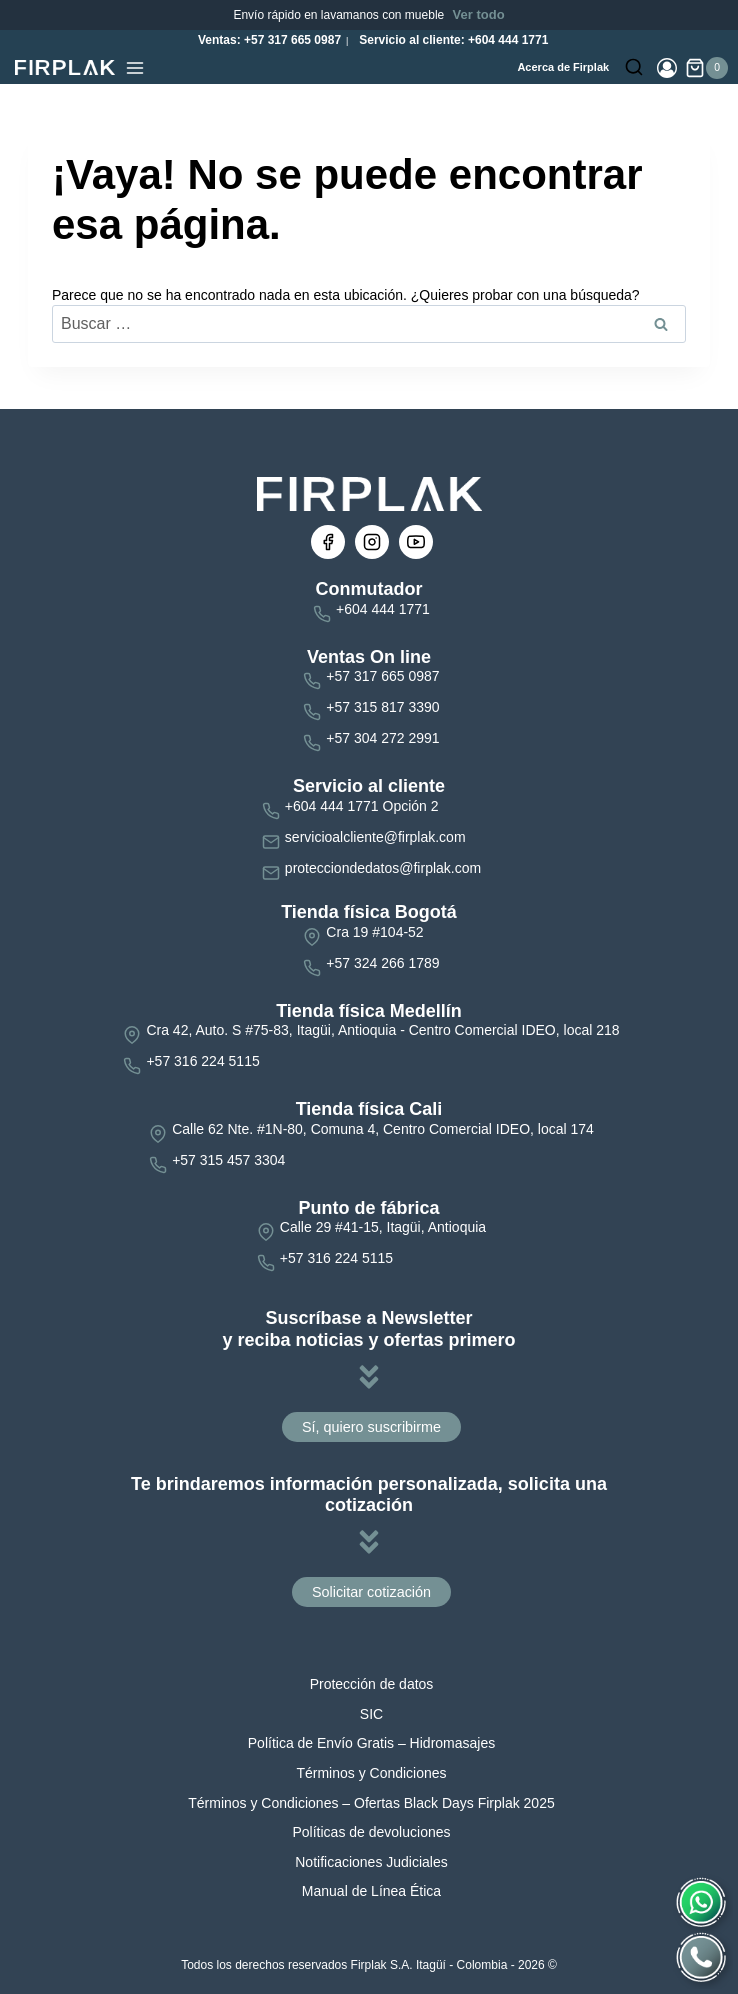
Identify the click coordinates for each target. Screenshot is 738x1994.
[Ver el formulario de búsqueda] (634, 68)
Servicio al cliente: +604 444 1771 (452, 40)
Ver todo (479, 14)
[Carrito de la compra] (706, 68)
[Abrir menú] (135, 68)
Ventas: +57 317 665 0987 (268, 40)
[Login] (667, 68)
